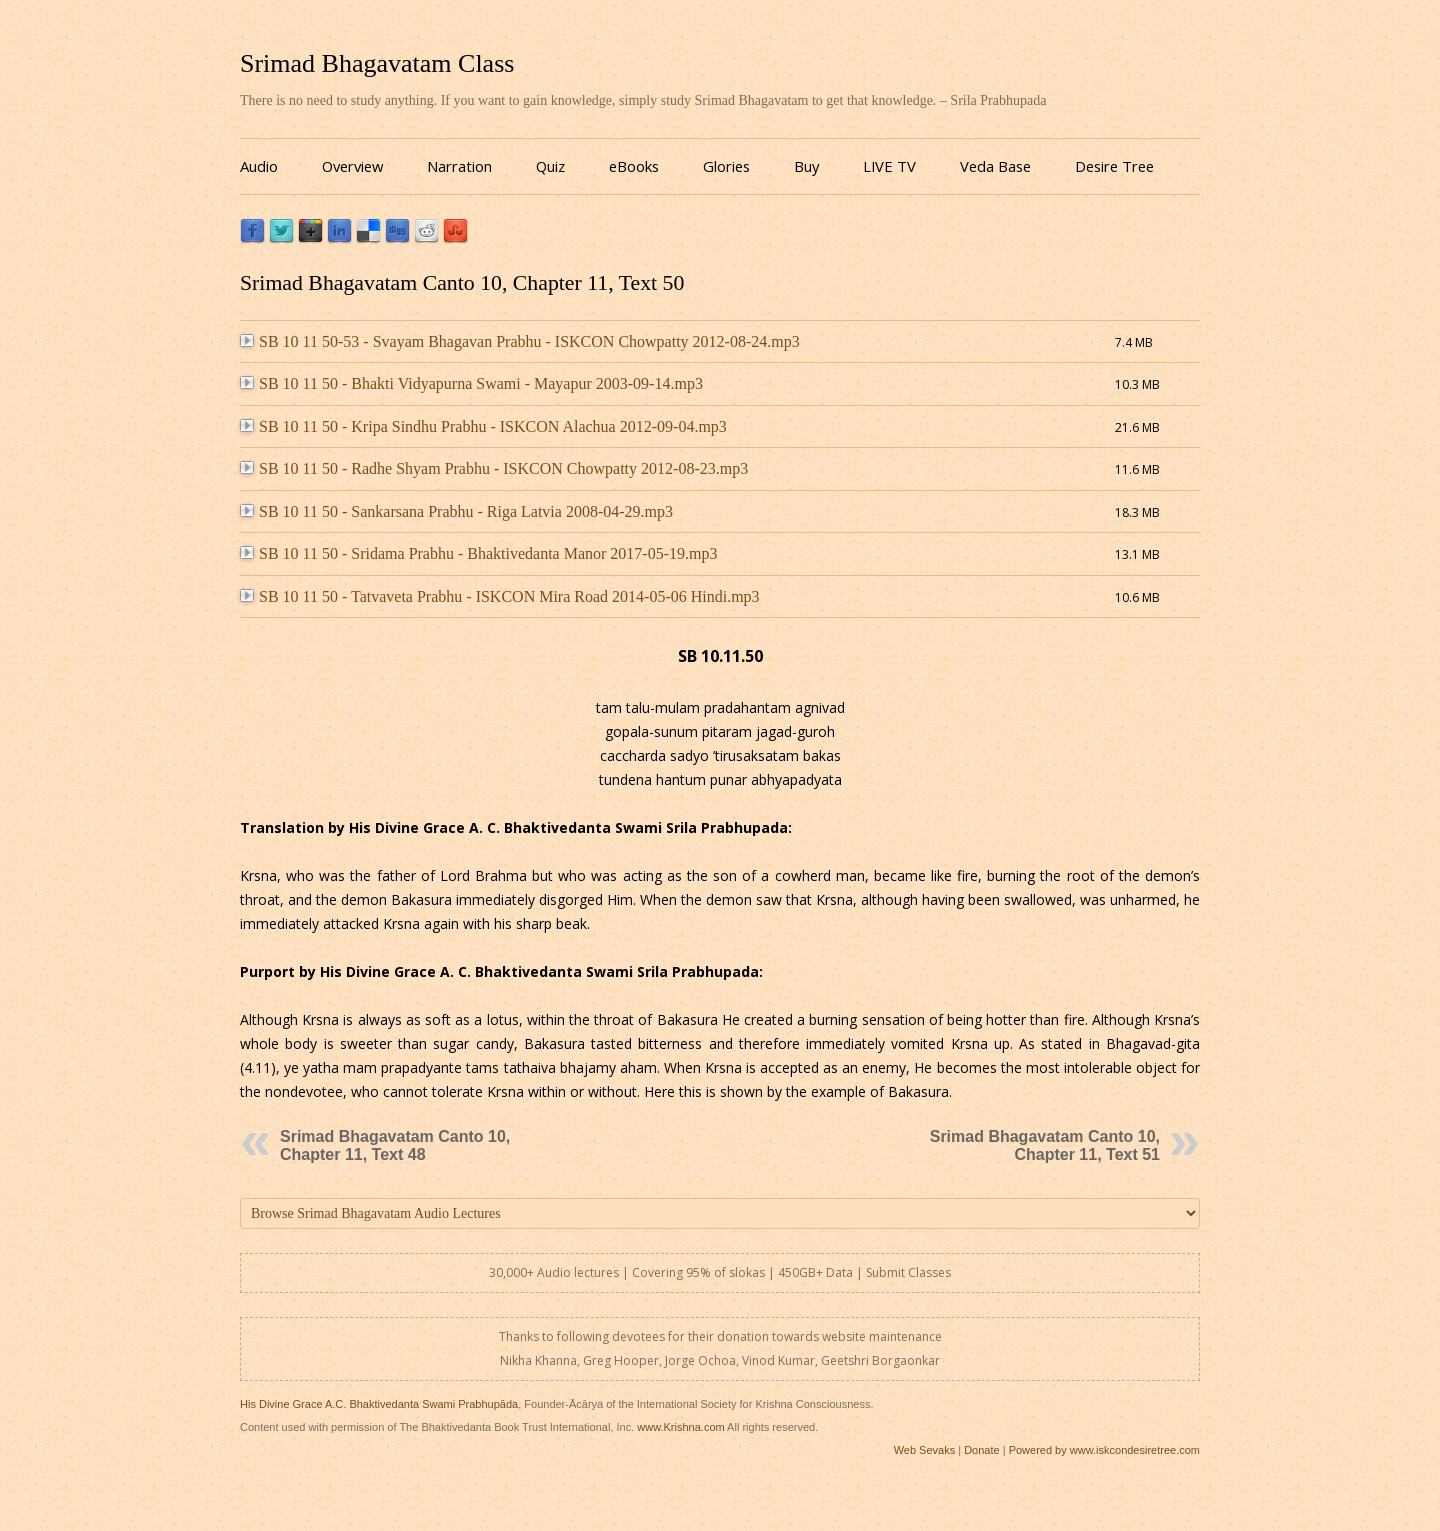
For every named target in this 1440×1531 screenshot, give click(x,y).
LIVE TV (889, 166)
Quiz (550, 166)
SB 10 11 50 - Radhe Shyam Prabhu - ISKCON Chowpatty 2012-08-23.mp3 (494, 468)
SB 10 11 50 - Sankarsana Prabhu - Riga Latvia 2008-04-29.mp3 (456, 511)
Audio (259, 166)
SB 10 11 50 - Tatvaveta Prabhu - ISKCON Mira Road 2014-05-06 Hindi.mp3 (500, 596)
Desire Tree (1114, 166)
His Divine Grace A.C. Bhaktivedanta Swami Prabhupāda (379, 1404)
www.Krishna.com (680, 1427)
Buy (806, 166)
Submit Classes (908, 1272)
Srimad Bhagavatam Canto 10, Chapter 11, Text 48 (395, 1145)
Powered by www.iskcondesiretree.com (1104, 1450)
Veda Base (995, 166)
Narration (459, 166)
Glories (726, 166)
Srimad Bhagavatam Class (377, 63)
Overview (352, 166)
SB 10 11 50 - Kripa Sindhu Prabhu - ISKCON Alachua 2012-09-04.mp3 (483, 426)
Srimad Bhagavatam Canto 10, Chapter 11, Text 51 (1045, 1145)
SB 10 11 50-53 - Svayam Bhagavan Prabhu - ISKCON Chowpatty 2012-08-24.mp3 (520, 341)
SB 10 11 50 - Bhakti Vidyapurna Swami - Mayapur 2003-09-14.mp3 (471, 383)
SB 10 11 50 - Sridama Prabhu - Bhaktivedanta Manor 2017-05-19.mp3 (478, 553)
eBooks (634, 166)
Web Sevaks (925, 1450)
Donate (981, 1450)
